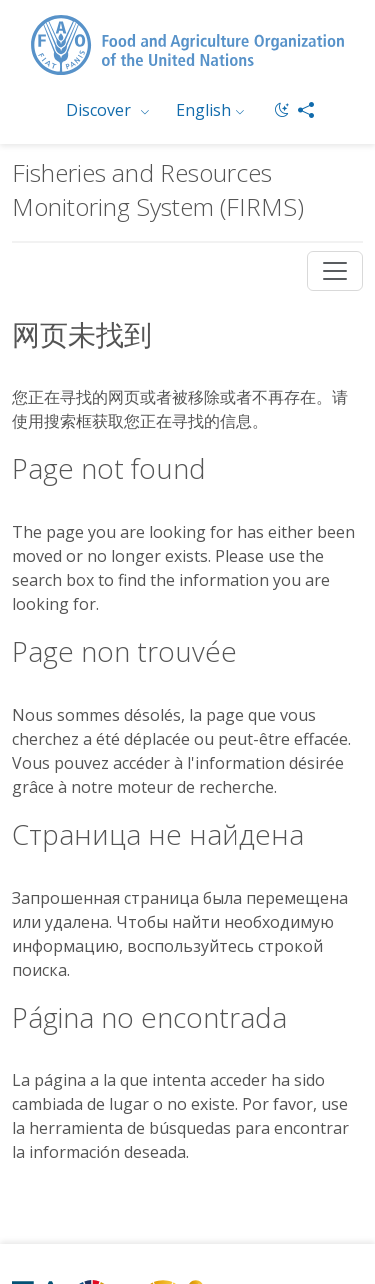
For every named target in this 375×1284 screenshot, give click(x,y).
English (203, 110)
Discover (100, 110)
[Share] (306, 110)
